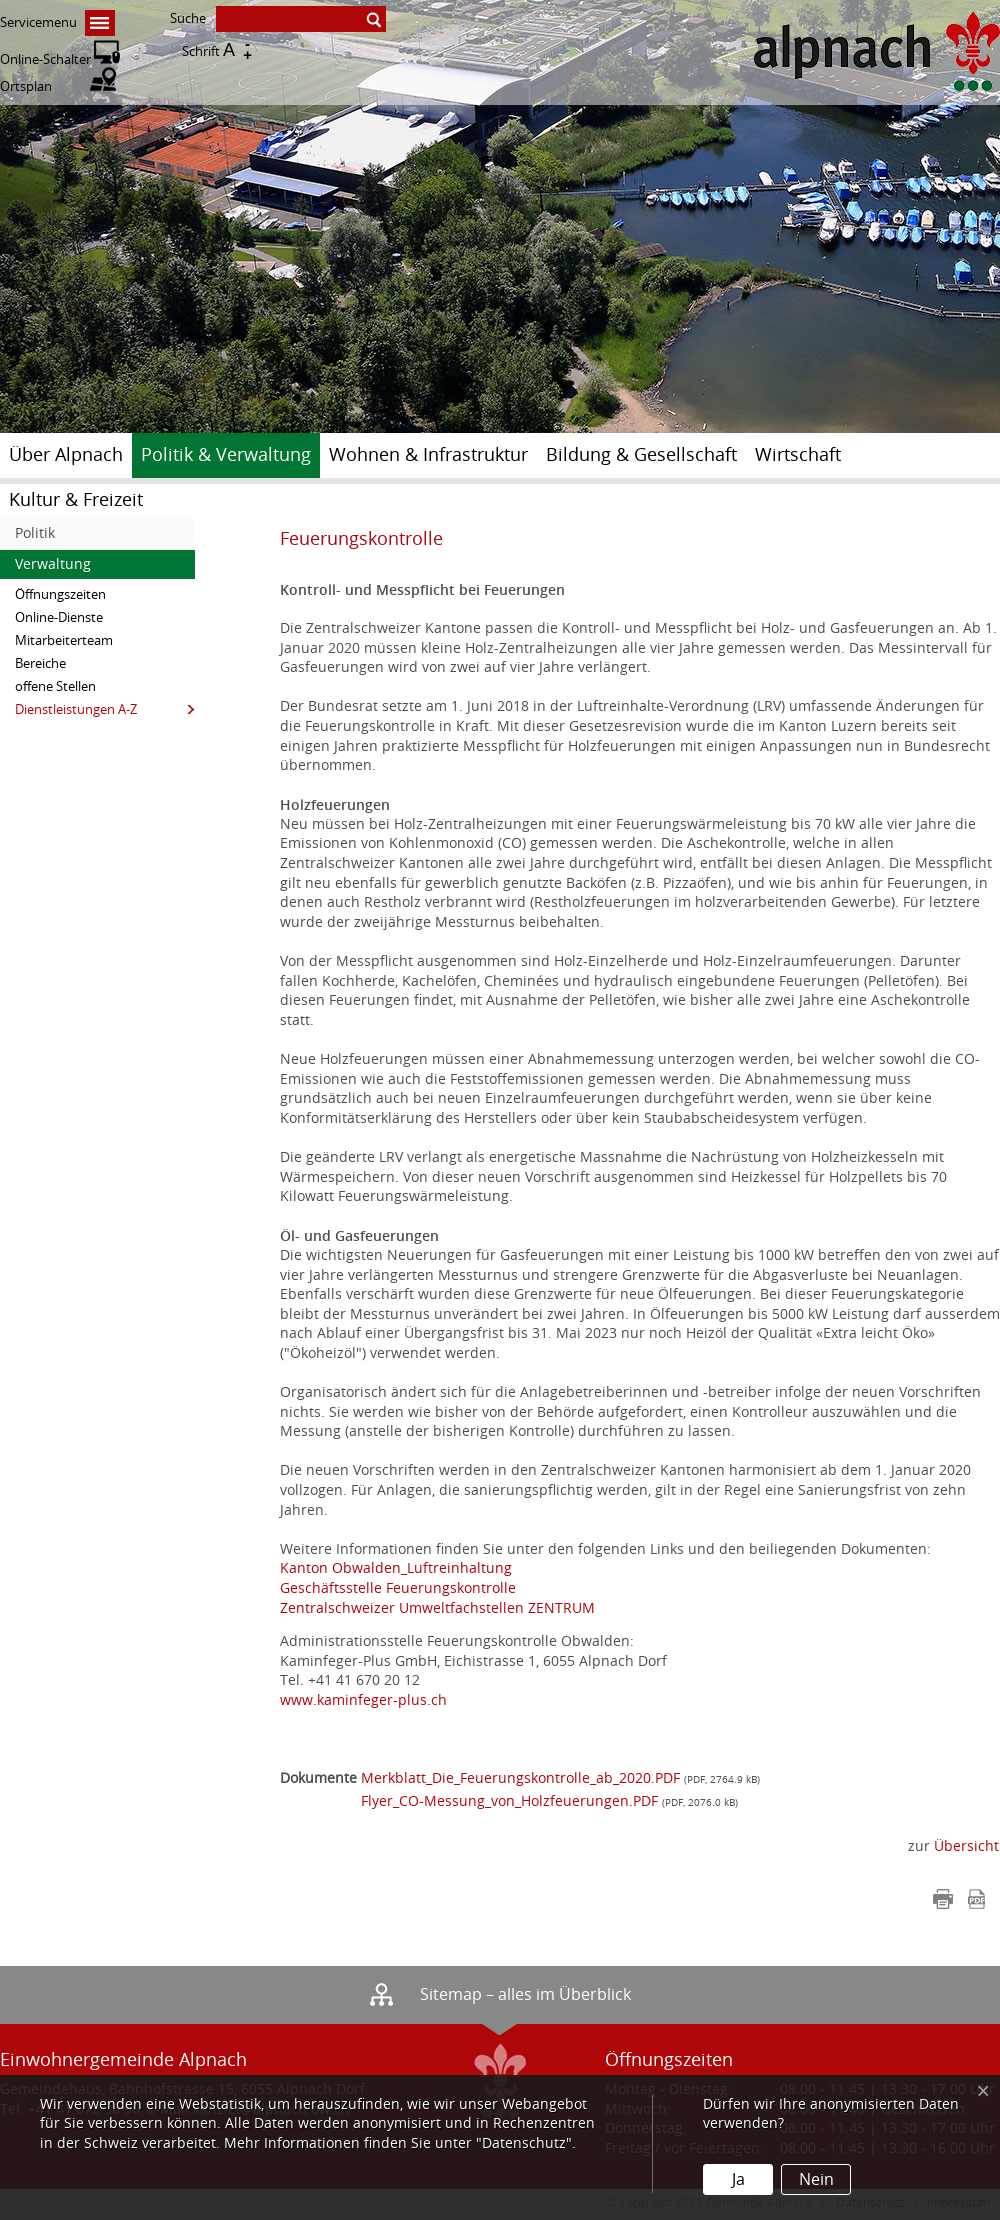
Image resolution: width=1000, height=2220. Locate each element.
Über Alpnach (66, 455)
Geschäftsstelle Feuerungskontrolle (398, 1588)
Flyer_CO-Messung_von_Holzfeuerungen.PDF (509, 1801)
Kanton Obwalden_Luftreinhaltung (396, 1568)
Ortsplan (58, 86)
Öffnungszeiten (60, 594)
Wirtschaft (798, 455)
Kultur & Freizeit (76, 500)
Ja (738, 2179)
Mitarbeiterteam (64, 640)
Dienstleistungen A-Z (76, 709)
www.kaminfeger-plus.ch (363, 1700)
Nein (816, 2179)
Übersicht (966, 1846)
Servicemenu (57, 23)
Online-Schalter (60, 59)
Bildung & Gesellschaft (641, 455)
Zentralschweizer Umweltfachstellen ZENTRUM (437, 1608)
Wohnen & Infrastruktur (428, 455)
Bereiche (40, 663)
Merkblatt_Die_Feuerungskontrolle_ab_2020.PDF (520, 1778)
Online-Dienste (59, 617)
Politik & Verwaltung (226, 455)
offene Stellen (55, 686)
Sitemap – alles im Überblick (525, 1994)
